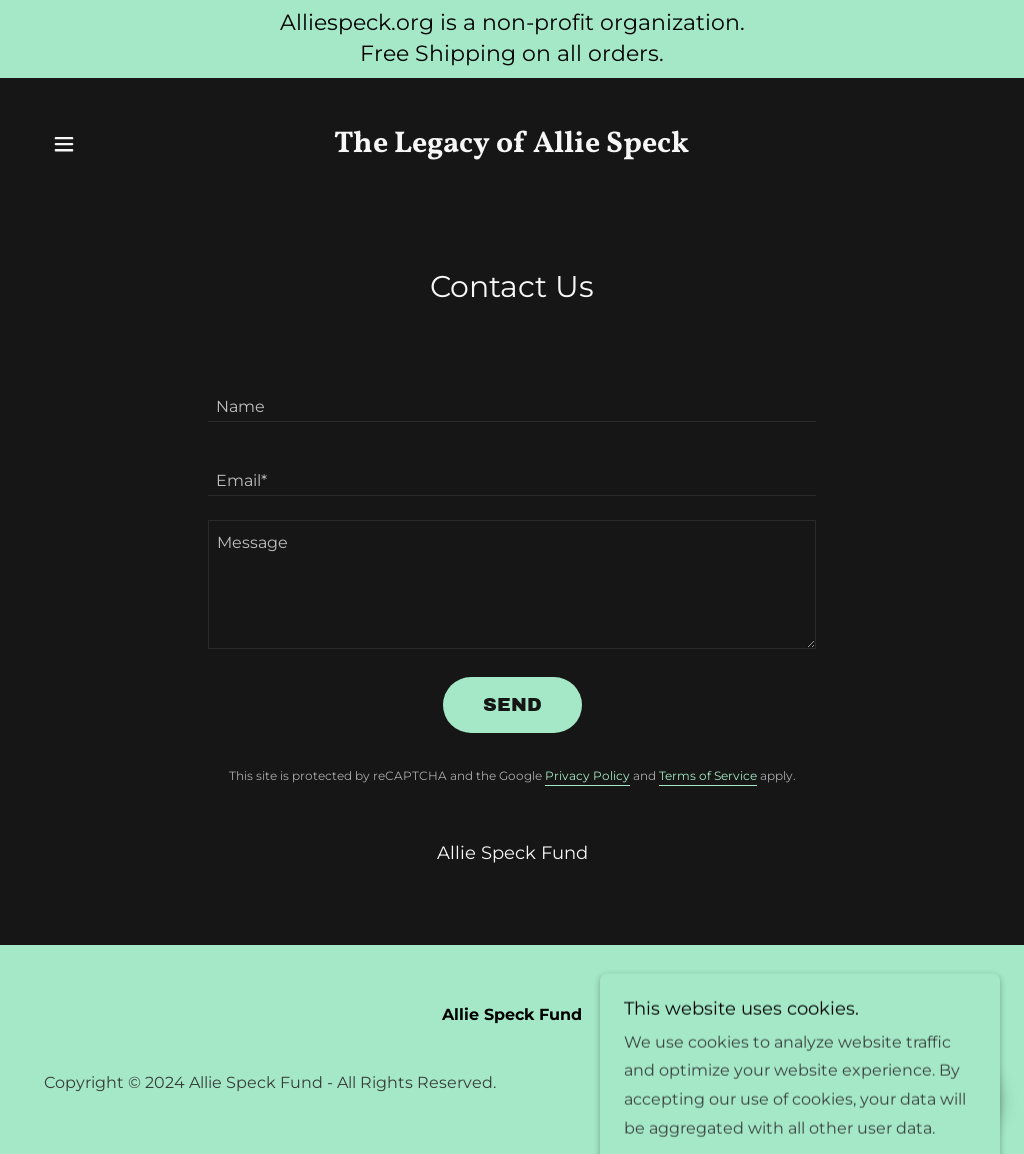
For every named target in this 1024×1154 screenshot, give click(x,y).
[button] (64, 144)
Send (512, 704)
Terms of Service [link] (708, 775)
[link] (512, 146)
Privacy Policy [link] (587, 775)
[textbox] (512, 397)
